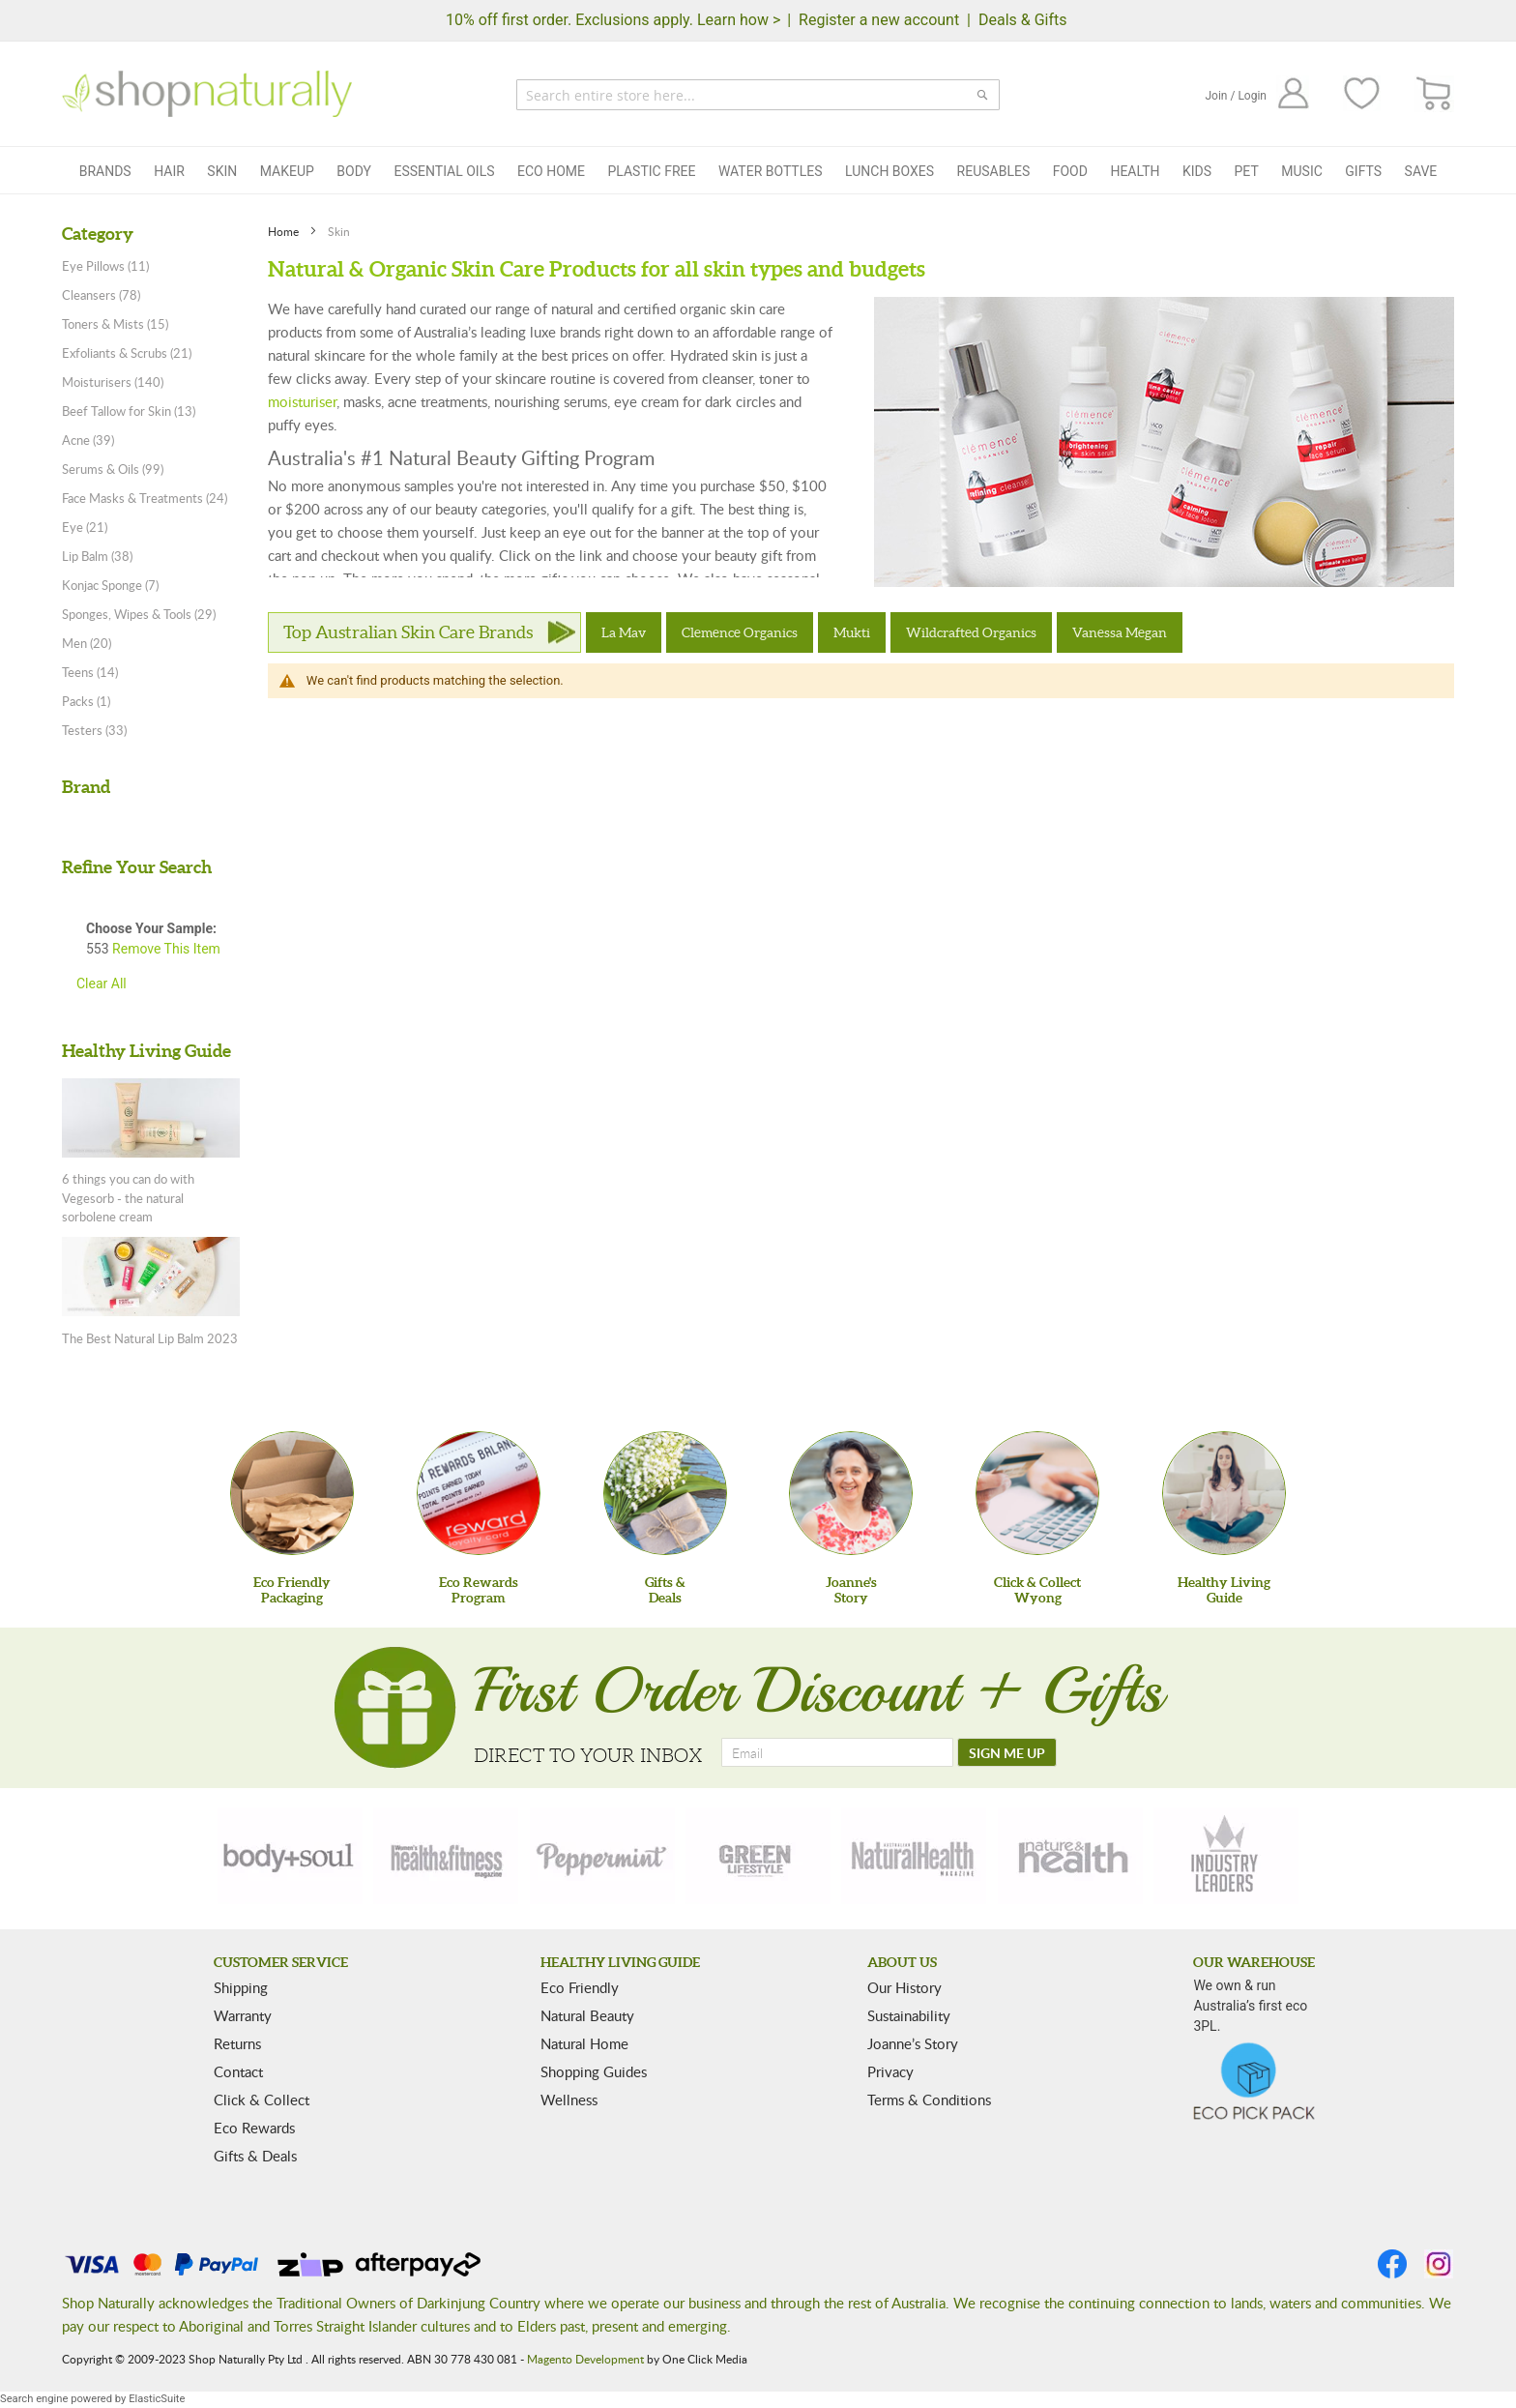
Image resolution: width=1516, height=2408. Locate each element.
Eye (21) (84, 527)
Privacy (890, 2071)
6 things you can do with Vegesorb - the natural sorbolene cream (128, 1197)
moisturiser (302, 401)
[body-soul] (290, 1855)
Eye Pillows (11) (105, 266)
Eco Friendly (579, 1987)
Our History (904, 1987)
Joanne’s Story (912, 2043)
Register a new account (879, 20)
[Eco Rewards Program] (478, 1493)
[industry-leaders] (1225, 1855)
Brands (105, 171)
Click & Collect (261, 2099)
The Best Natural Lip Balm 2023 (150, 1338)
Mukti (851, 632)
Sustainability (908, 2015)
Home (285, 231)
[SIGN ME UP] (1007, 1752)
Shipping (241, 1987)
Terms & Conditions (929, 2099)
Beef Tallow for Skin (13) (128, 411)
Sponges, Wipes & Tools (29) (139, 614)
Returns (237, 2043)
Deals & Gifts (1022, 20)
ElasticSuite (157, 2399)
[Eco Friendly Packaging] (292, 1493)
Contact (238, 2071)
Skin (222, 171)
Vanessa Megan (1119, 632)
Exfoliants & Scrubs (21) (126, 353)
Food (1070, 171)
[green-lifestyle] (758, 1855)
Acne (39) (88, 440)
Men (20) (86, 643)
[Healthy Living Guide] (1224, 1493)
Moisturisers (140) (112, 382)
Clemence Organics (740, 632)
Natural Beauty (587, 2015)
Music (1302, 171)
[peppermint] (602, 1855)
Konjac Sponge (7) (110, 585)
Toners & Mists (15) (115, 324)
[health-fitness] (445, 1855)
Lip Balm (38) (97, 556)
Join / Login (1236, 96)
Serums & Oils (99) (112, 469)
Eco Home (551, 171)
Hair (169, 171)
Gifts (1363, 171)
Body (353, 171)
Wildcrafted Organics (971, 632)
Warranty (243, 2015)
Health (1134, 171)
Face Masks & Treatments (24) (144, 498)
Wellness (569, 2099)
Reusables (994, 171)
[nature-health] (1070, 1855)
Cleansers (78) (101, 295)
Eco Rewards (254, 2127)
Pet (1247, 171)
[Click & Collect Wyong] (1037, 1493)
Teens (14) (90, 672)
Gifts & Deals (255, 2155)
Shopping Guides (593, 2071)
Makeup (287, 171)
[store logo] (207, 94)
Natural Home (584, 2043)
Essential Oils (444, 171)
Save (1421, 171)
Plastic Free (651, 171)
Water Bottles (770, 171)
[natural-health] (913, 1855)
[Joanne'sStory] (851, 1493)
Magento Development (585, 2358)
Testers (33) (94, 730)
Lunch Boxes (889, 171)
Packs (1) (86, 701)
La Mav (623, 632)
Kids (1196, 171)
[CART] (1434, 94)
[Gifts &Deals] (665, 1493)
